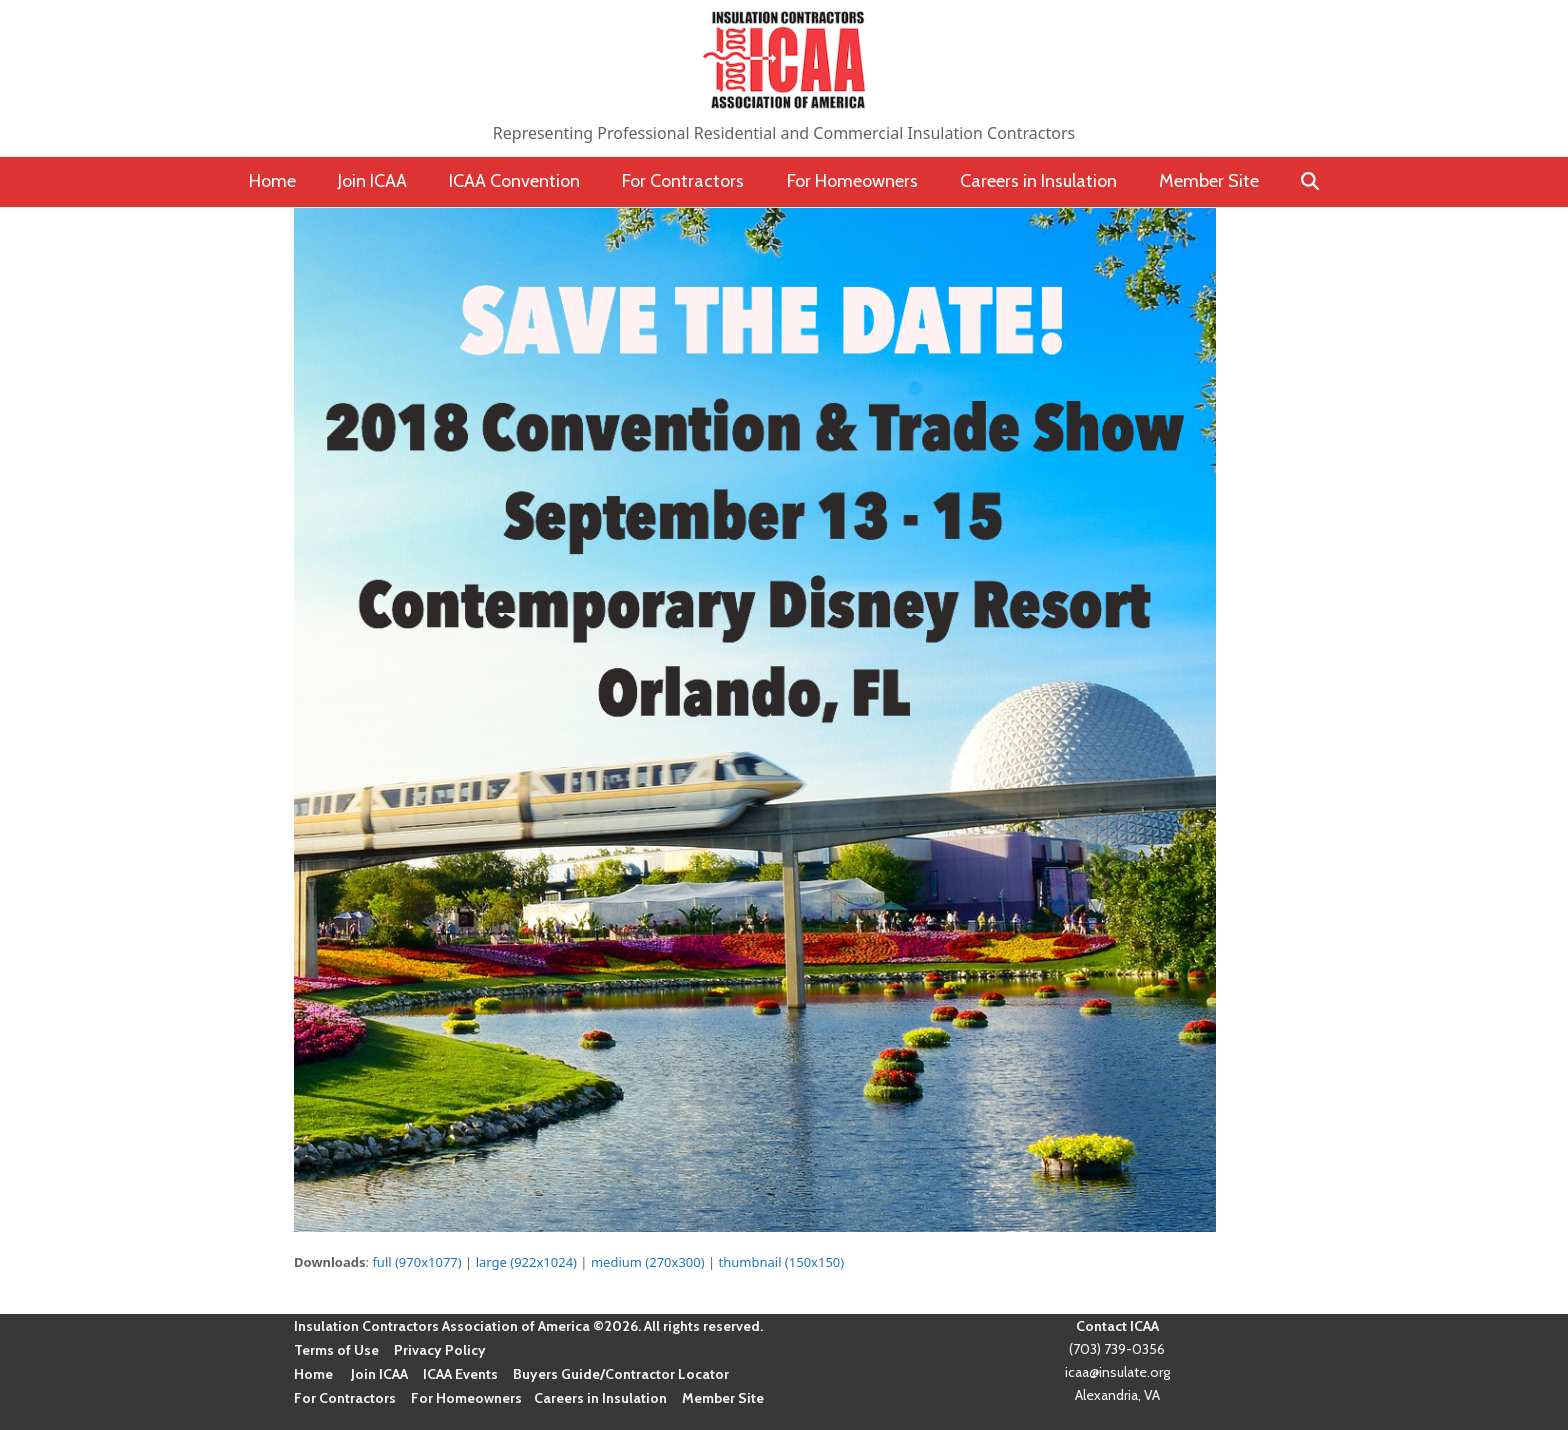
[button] (1310, 182)
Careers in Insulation (600, 1398)
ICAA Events (460, 1374)
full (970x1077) (416, 1262)
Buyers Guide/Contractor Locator (621, 1374)
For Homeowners (466, 1398)
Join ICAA (379, 1374)
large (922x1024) (526, 1262)
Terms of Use (336, 1350)
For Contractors (345, 1398)
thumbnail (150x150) (782, 1262)
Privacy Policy (440, 1350)
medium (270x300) (648, 1262)
